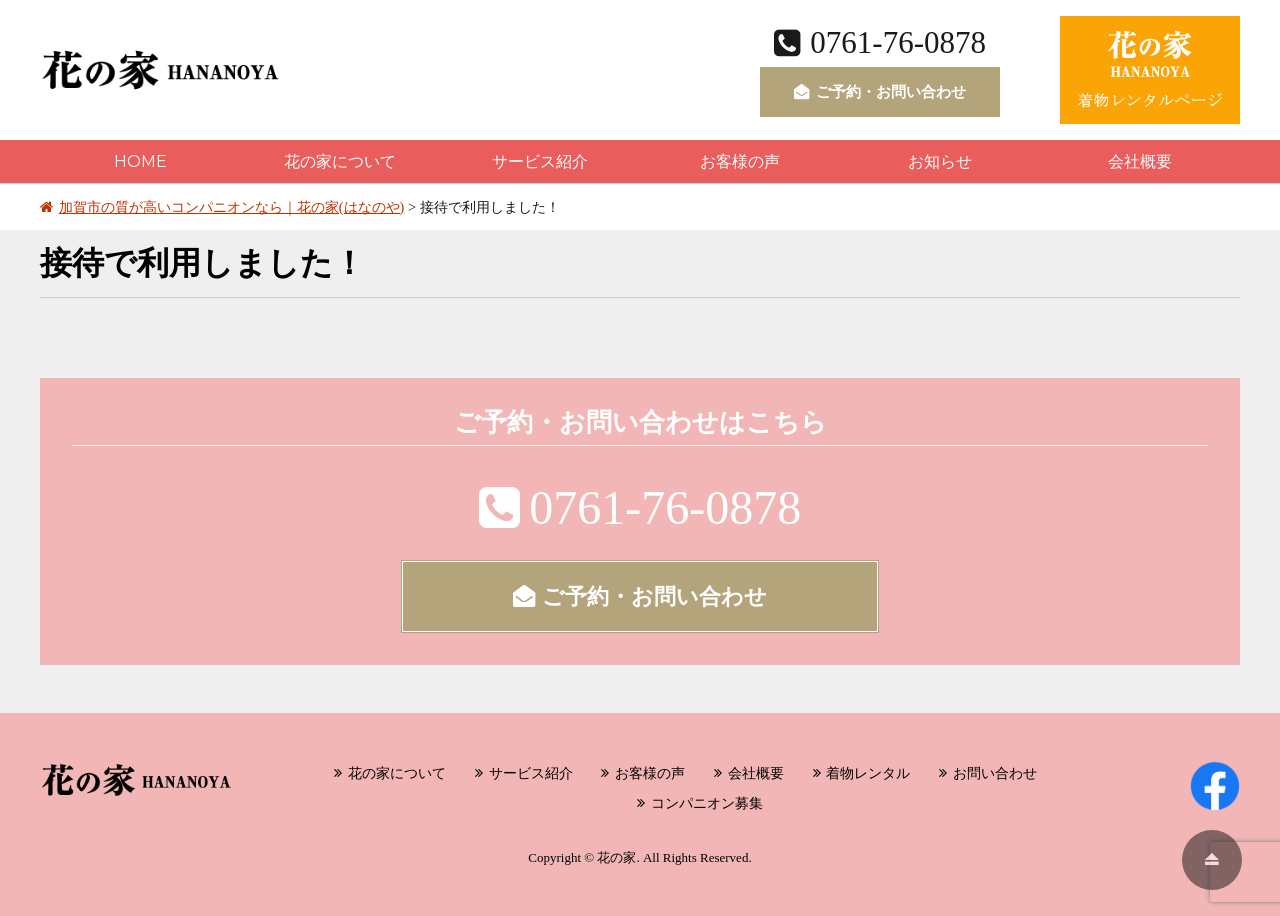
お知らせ (940, 161)
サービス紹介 (540, 161)
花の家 (616, 857)
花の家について (340, 161)
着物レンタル (868, 773)
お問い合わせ (995, 773)
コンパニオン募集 (707, 803)
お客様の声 (740, 161)
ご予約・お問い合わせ (880, 91)
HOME (140, 161)
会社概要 (1140, 161)
